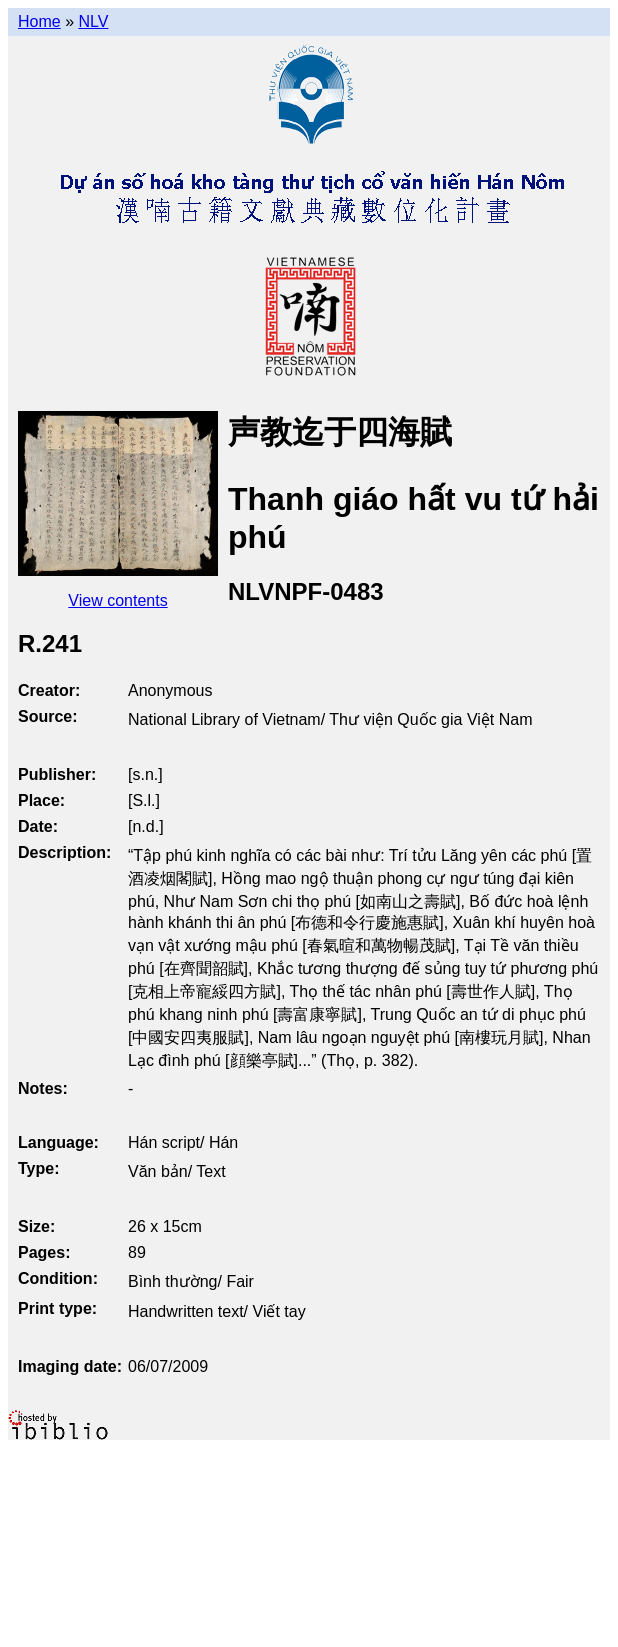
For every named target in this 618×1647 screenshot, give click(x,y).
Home (39, 21)
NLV (93, 21)
